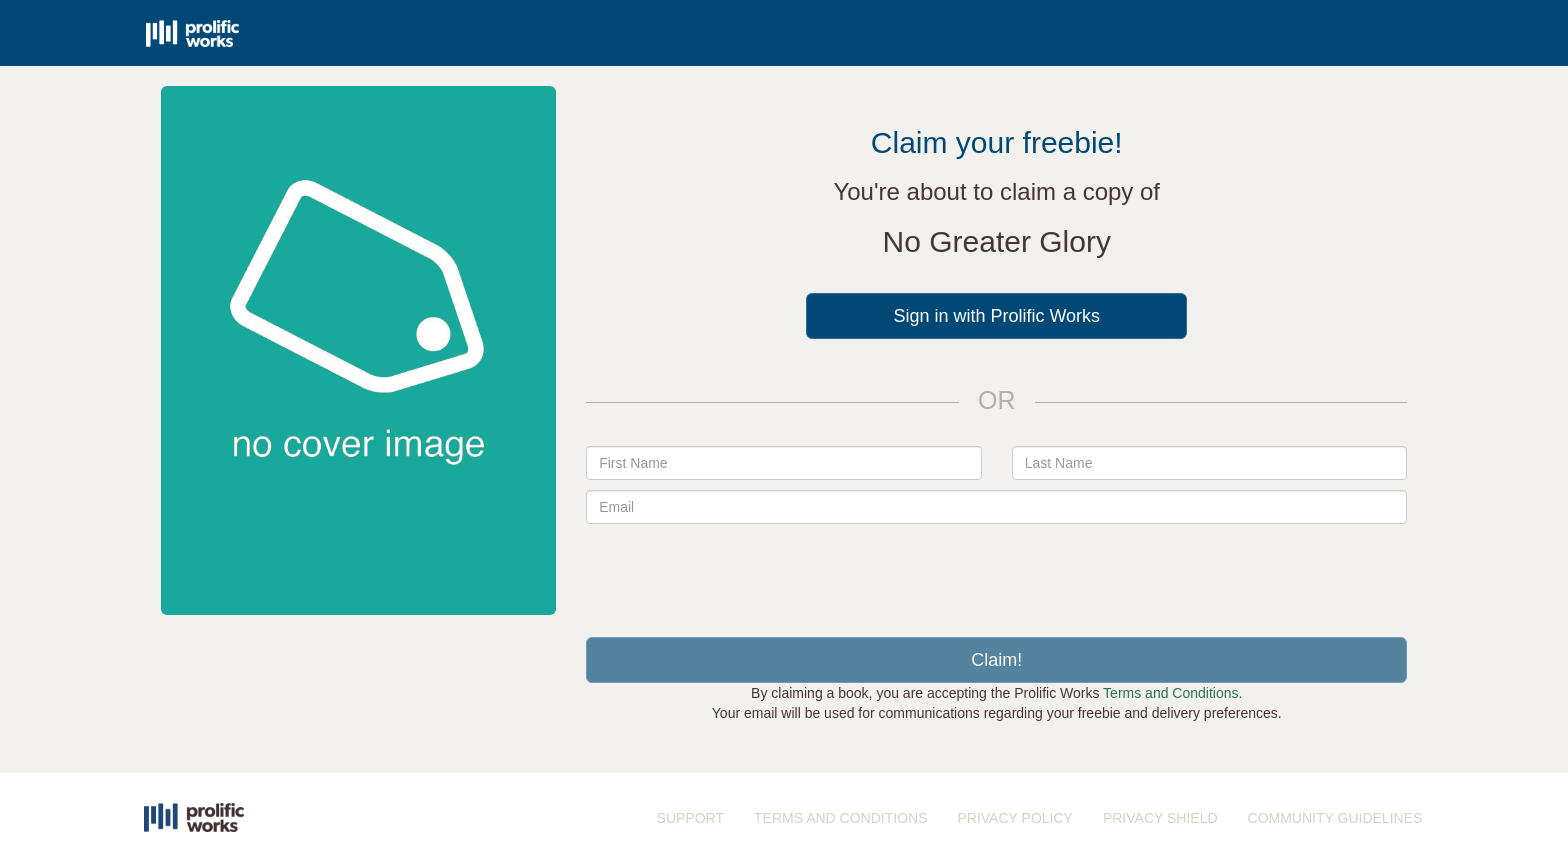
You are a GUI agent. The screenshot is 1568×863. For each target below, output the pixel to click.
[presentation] (997, 573)
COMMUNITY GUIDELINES (1335, 818)
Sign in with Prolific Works (996, 316)
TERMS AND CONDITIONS (840, 818)
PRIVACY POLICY (1014, 818)
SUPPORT (690, 818)
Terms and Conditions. (1172, 693)
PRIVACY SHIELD (1160, 818)
